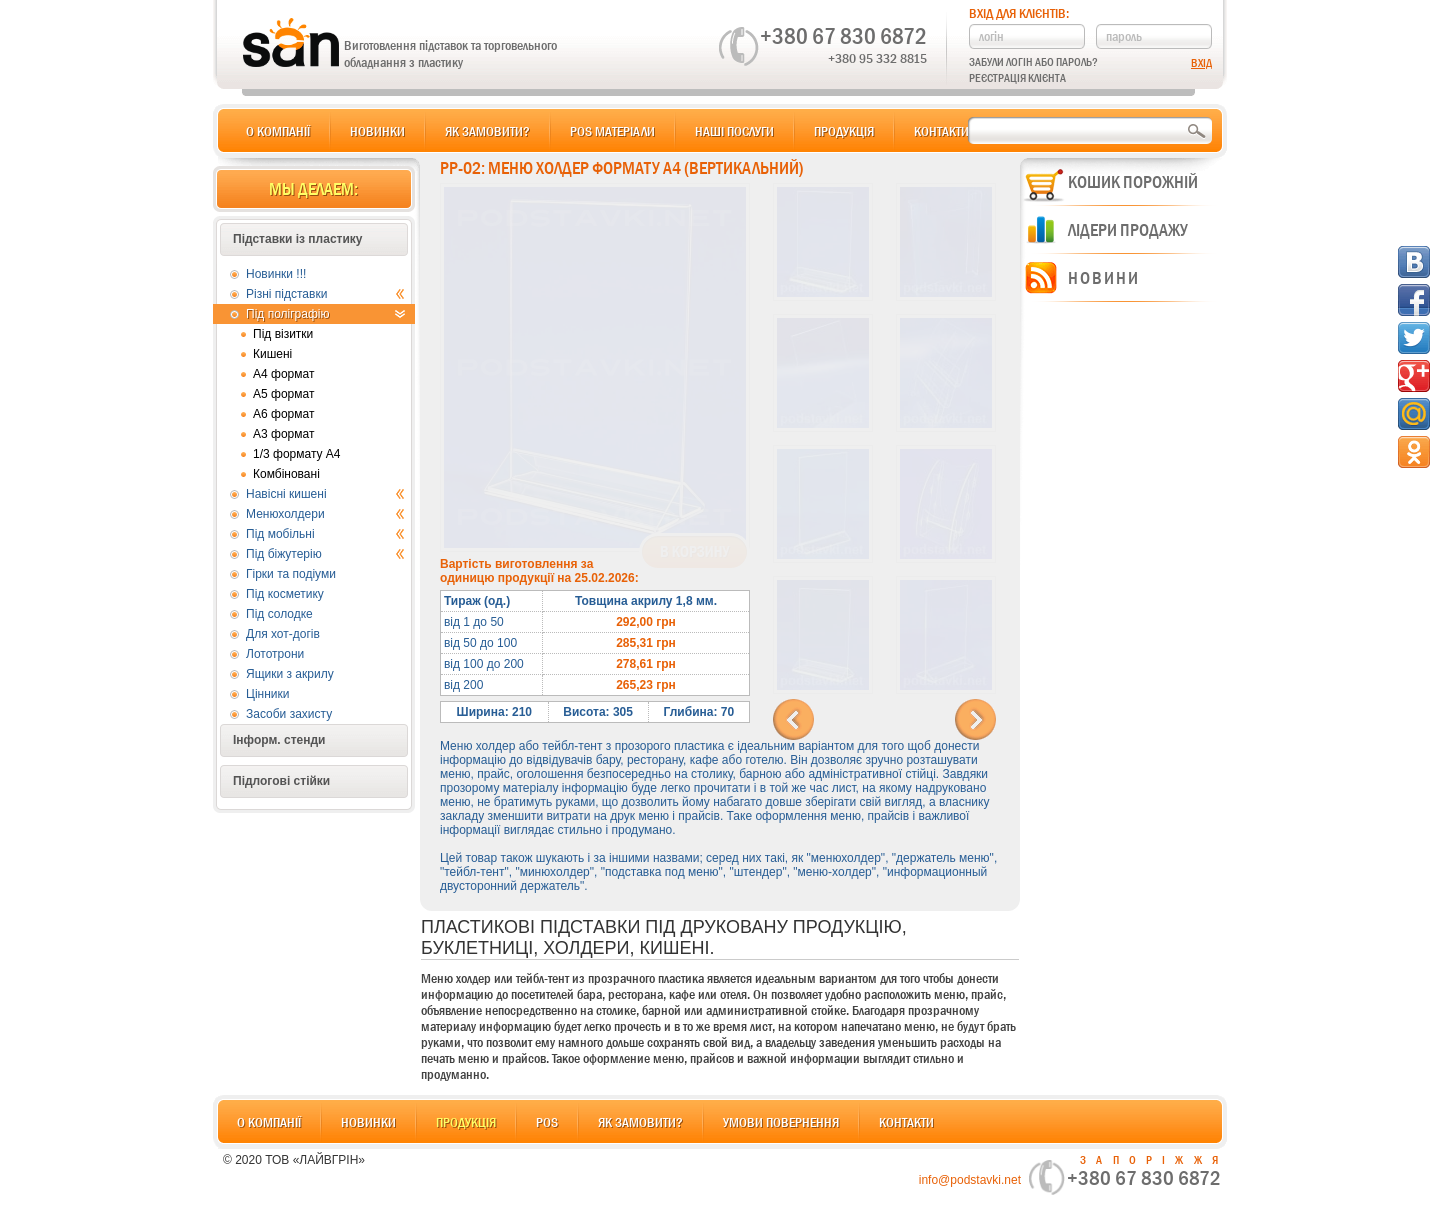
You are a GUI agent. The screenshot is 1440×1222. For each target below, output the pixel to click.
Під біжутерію (325, 554)
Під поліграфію (325, 314)
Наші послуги (734, 131)
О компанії (278, 131)
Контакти (941, 131)
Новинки (377, 131)
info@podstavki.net (970, 1180)
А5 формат (283, 394)
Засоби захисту (289, 714)
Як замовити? (487, 131)
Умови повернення (781, 1122)
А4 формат (283, 374)
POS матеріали (612, 131)
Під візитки (283, 334)
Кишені (272, 354)
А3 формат (283, 434)
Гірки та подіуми (291, 574)
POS (547, 1122)
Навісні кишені (325, 494)
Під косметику (285, 594)
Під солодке (279, 614)
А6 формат (283, 414)
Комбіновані (286, 474)
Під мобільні (325, 534)
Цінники (267, 694)
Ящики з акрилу (290, 674)
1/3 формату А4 (297, 454)
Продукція (844, 131)
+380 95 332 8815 (877, 58)
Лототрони (275, 654)
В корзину (694, 552)
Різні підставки (325, 294)
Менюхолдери (325, 514)
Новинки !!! (276, 274)
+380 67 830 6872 (843, 36)
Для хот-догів (283, 634)
